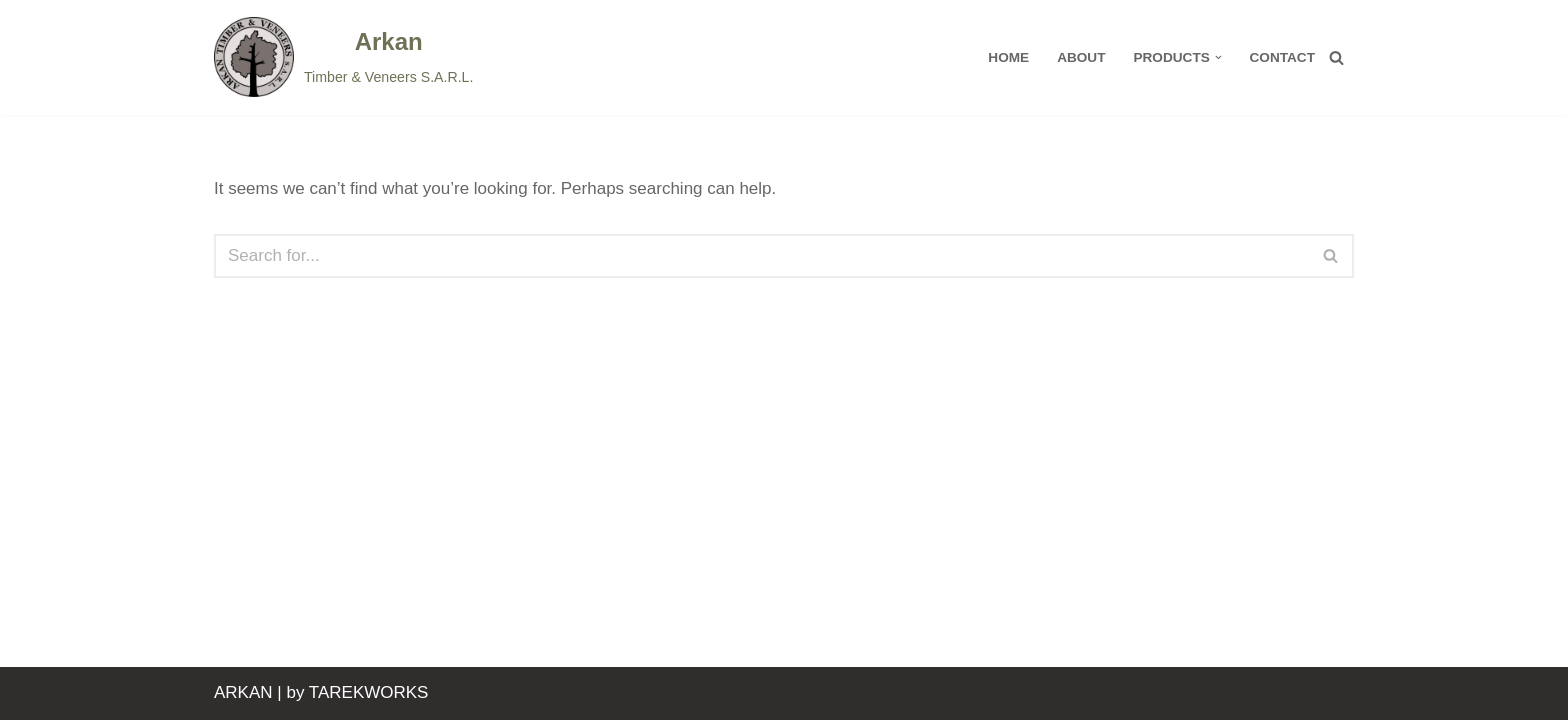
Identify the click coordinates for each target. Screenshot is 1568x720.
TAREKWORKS (369, 692)
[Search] (1336, 57)
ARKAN (243, 692)
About (1081, 57)
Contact (1282, 57)
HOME (1008, 57)
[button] (1218, 57)
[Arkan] (343, 57)
